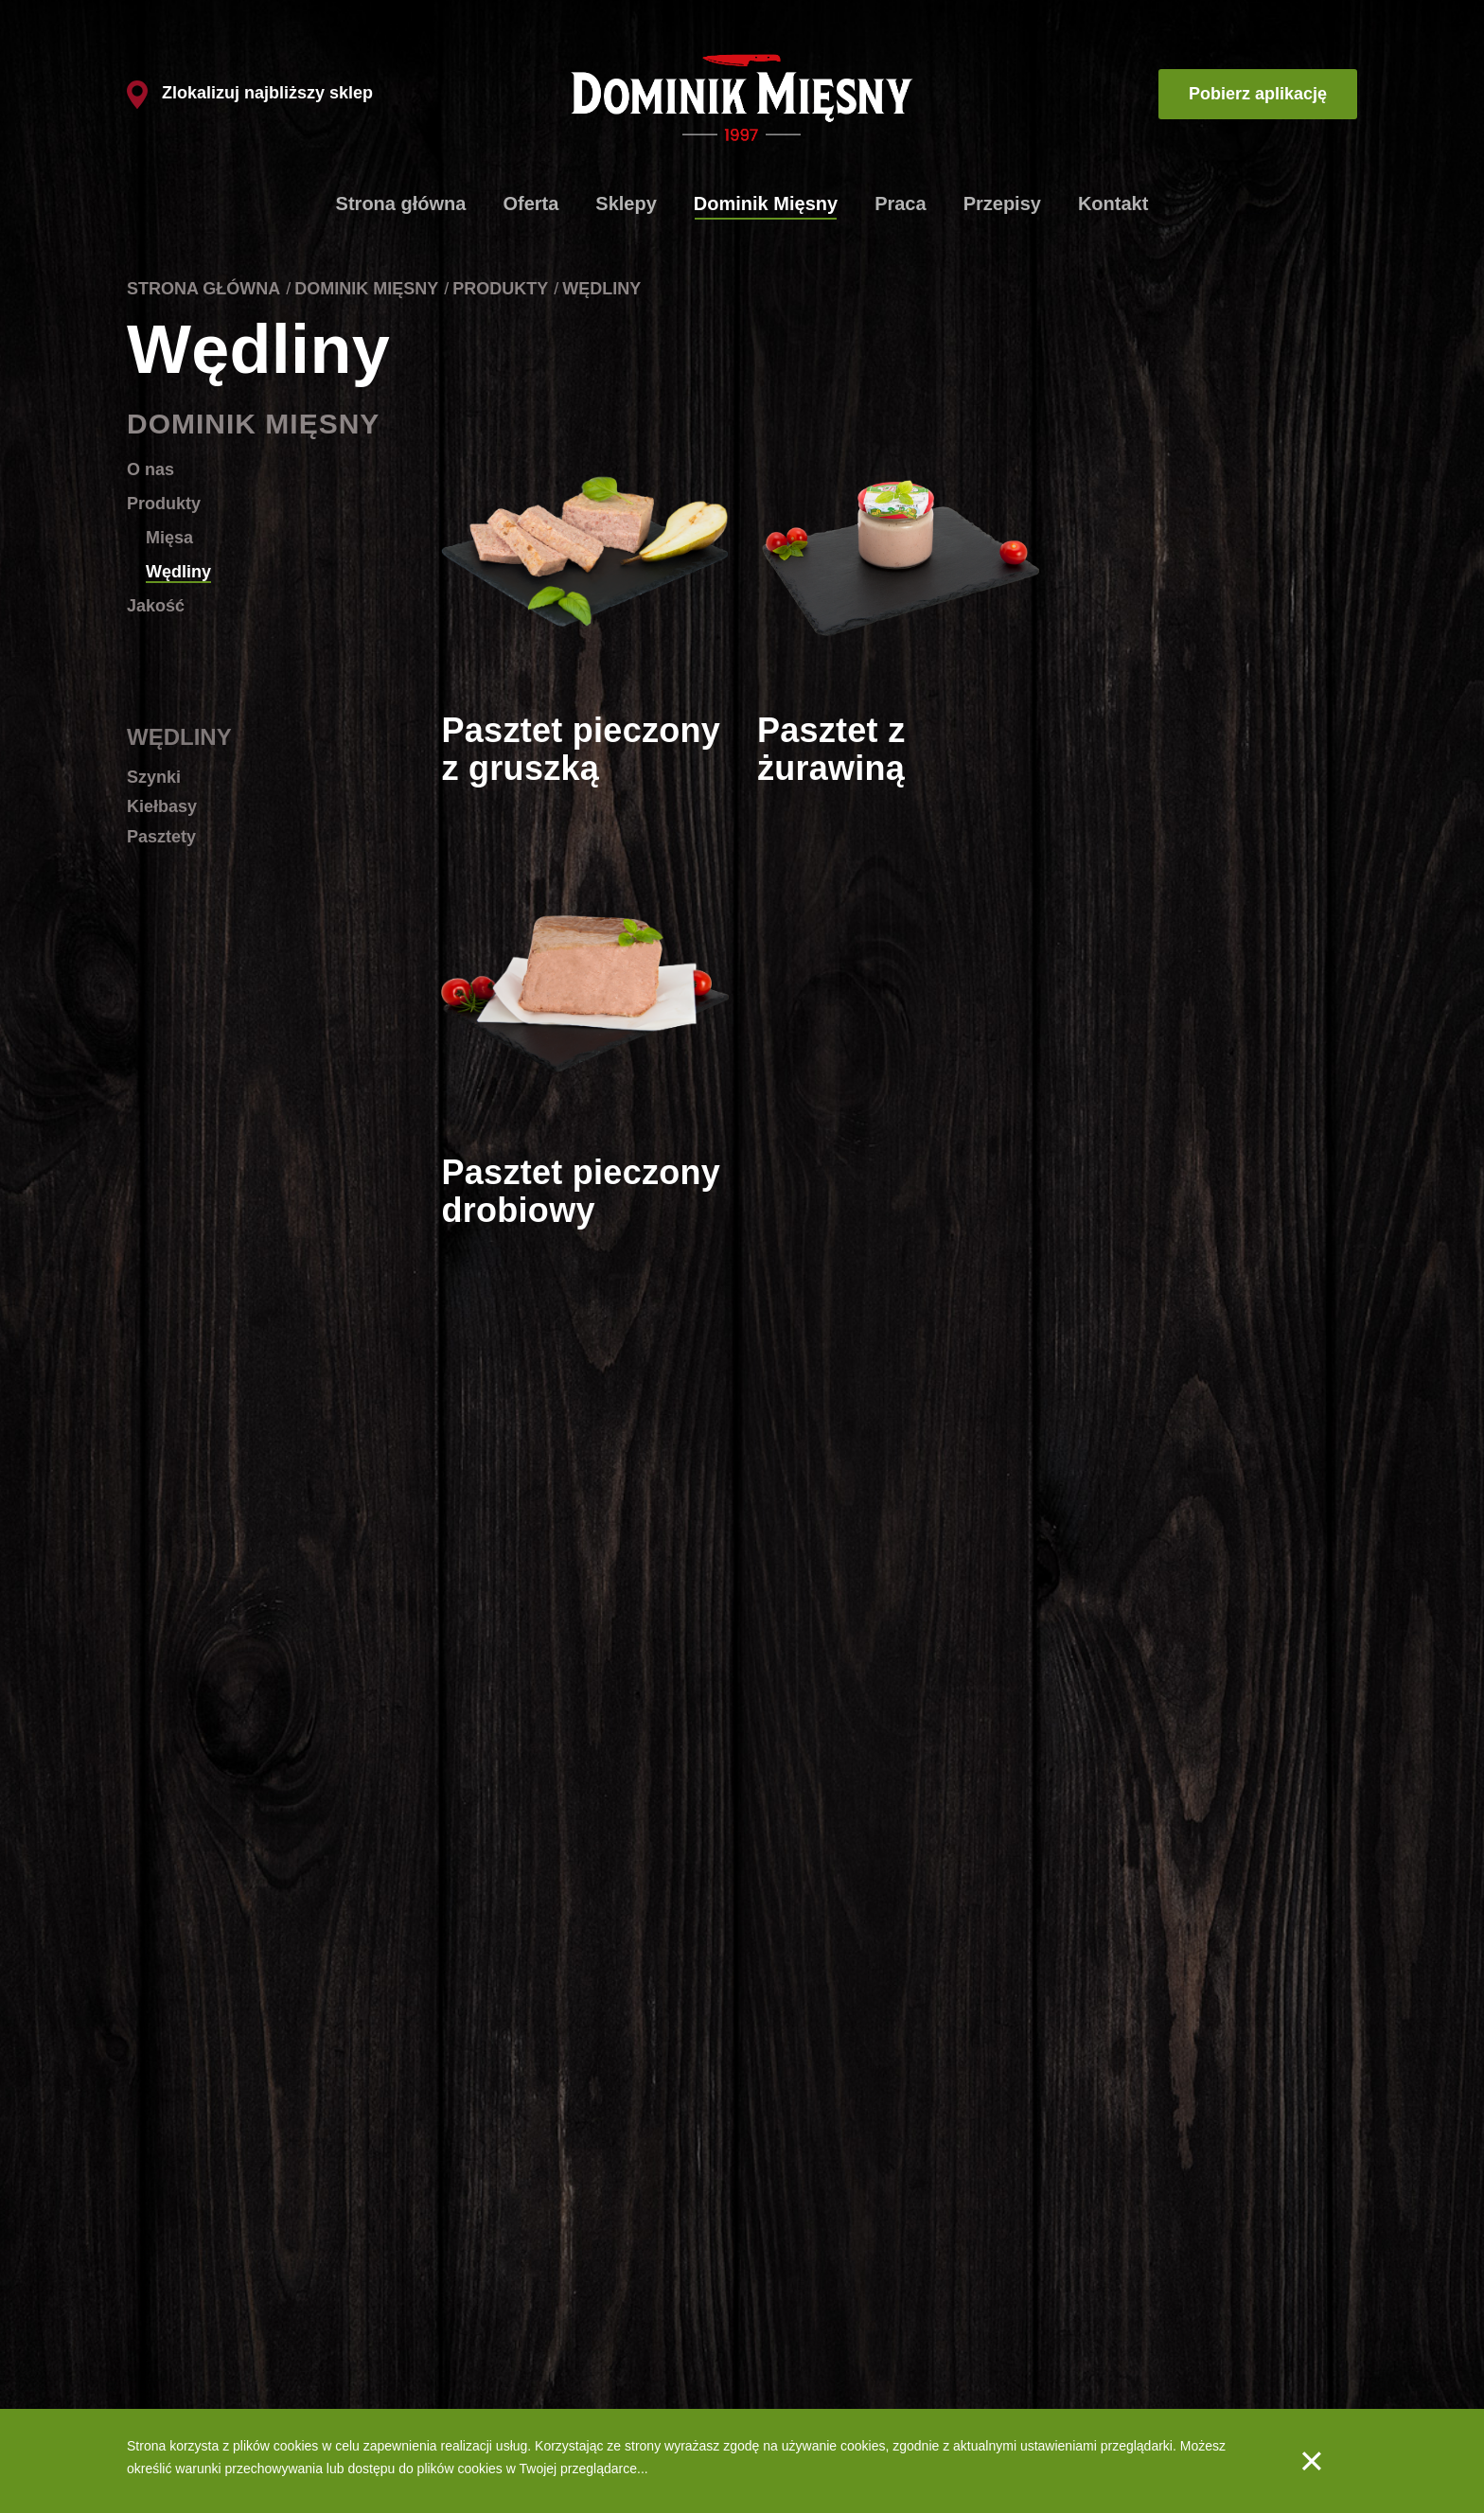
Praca (900, 203)
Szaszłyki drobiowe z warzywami (223, 2392)
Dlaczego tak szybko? (556, 2334)
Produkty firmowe (543, 2275)
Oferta (530, 203)
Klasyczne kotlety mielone (203, 2275)
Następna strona (1250, 1770)
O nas (150, 469)
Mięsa (169, 537)
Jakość (156, 605)
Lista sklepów (532, 2304)
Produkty (500, 288)
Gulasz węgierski (177, 2334)
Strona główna (401, 203)
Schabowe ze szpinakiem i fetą (218, 2304)
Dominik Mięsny (766, 203)
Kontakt (1113, 203)
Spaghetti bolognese (187, 2363)
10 (1061, 1770)
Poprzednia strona (557, 1770)
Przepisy (1002, 203)
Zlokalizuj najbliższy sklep (250, 92)
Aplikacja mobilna (971, 2304)
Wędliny (178, 571)
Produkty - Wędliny (811, 2334)
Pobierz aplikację (1258, 93)
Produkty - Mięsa (806, 2304)
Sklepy (625, 203)
